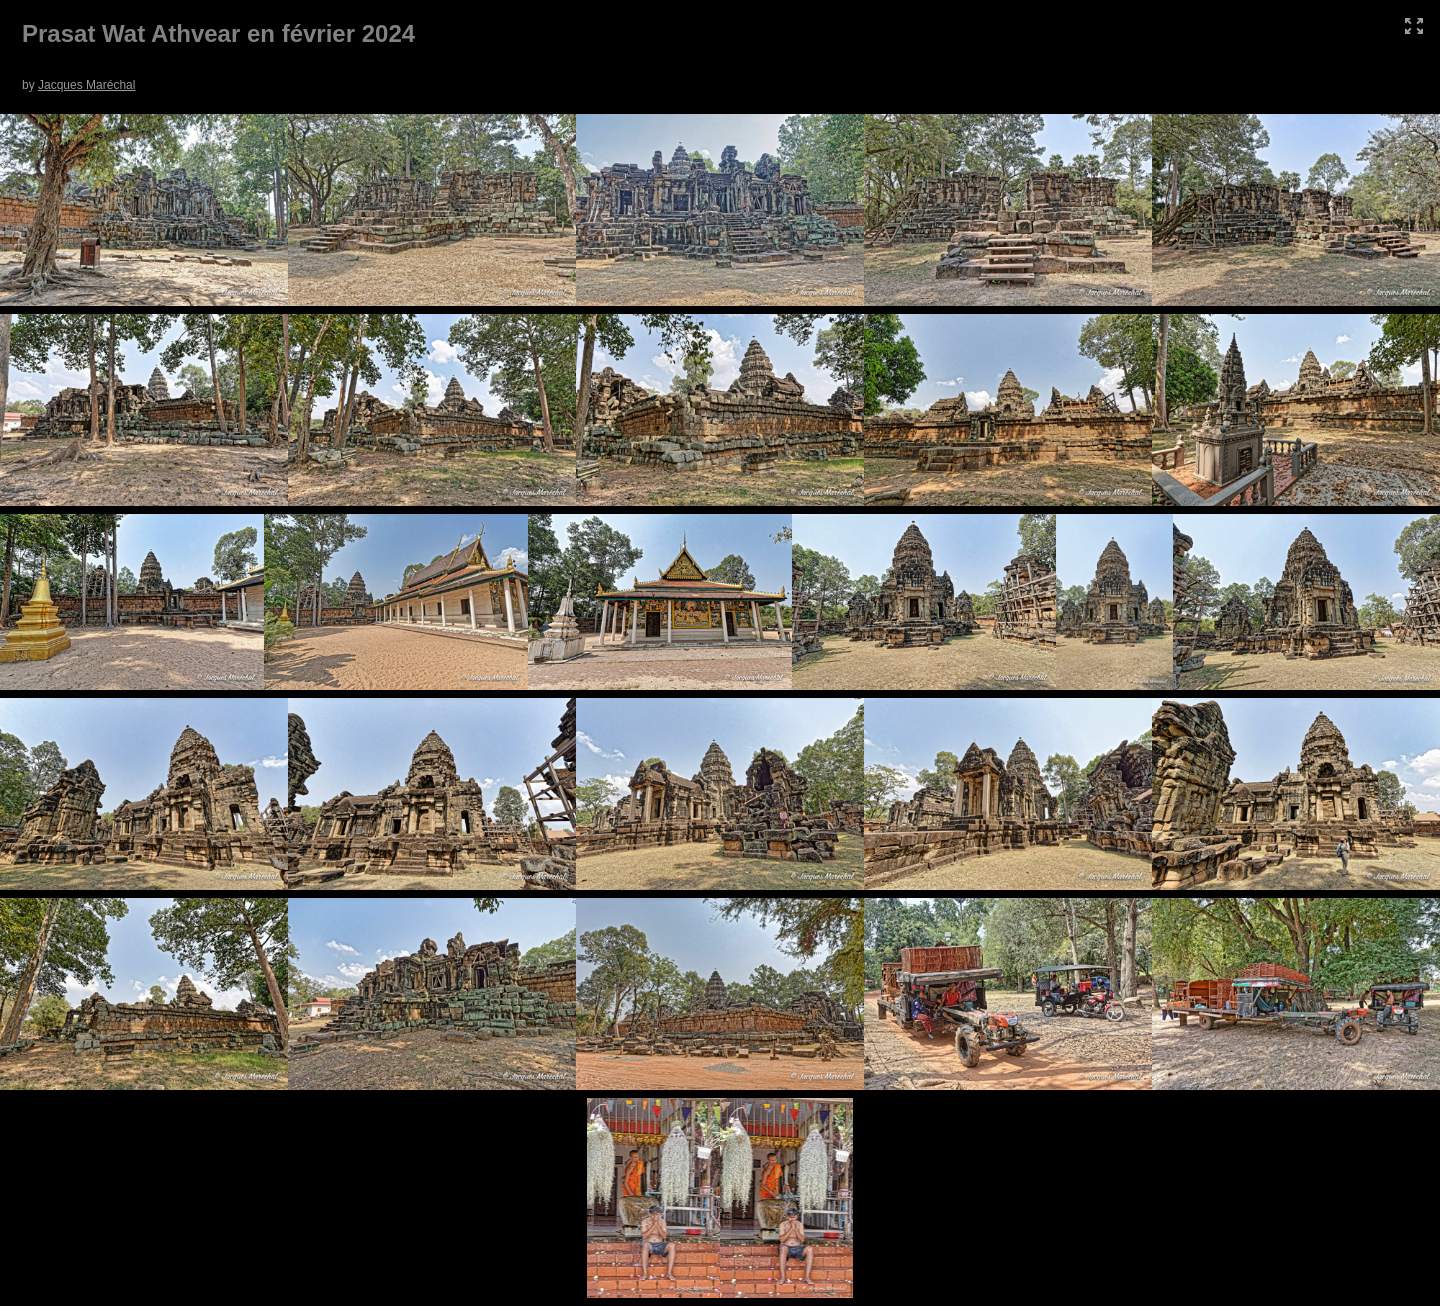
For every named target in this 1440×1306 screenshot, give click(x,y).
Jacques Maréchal (86, 85)
